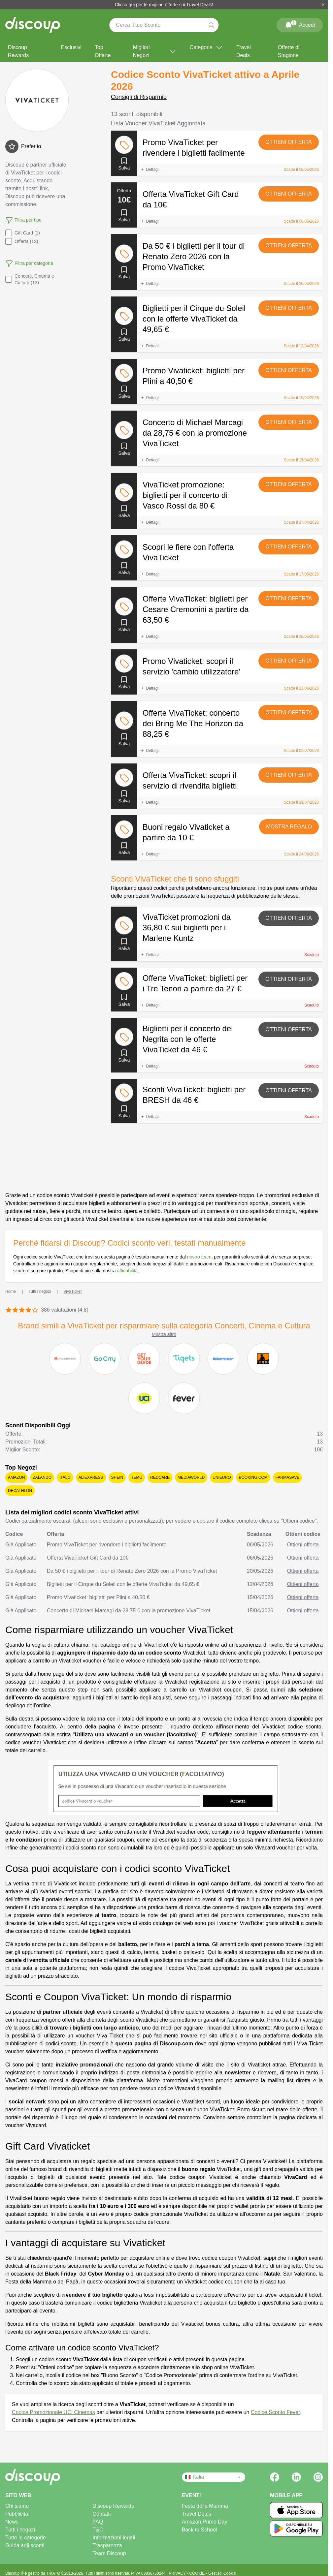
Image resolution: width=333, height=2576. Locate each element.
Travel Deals (243, 51)
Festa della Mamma (205, 2506)
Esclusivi (71, 47)
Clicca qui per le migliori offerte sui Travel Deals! (164, 4)
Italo (65, 1477)
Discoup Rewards (18, 51)
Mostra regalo (289, 826)
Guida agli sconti (24, 2545)
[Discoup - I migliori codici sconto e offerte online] (32, 25)
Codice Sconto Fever (275, 2412)
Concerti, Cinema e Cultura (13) (29, 279)
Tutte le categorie (25, 2537)
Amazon (16, 1477)
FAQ (97, 2522)
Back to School (199, 2529)
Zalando (42, 1477)
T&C (97, 2529)
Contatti (101, 2514)
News (11, 2522)
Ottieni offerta (288, 142)
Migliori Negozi (155, 51)
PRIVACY (178, 2573)
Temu (136, 1477)
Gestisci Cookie (222, 2573)
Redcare (160, 1477)
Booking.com (253, 1477)
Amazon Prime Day (204, 2522)
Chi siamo (17, 2506)
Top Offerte (103, 51)
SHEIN (117, 1477)
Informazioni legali (113, 2537)
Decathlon (20, 1490)
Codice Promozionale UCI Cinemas (53, 2412)
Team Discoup (109, 2553)
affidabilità (127, 1270)
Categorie (206, 47)
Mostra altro (164, 1334)
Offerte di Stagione (289, 51)
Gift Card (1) (22, 233)
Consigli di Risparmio (139, 97)
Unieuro (222, 1477)
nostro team (199, 1256)
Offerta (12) (21, 241)
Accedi (299, 24)
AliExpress (91, 1477)
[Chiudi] (323, 4)
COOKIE (197, 2573)
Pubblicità (16, 2514)
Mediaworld (191, 1477)
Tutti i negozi (20, 2529)
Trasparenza (107, 2545)
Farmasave (287, 1477)
